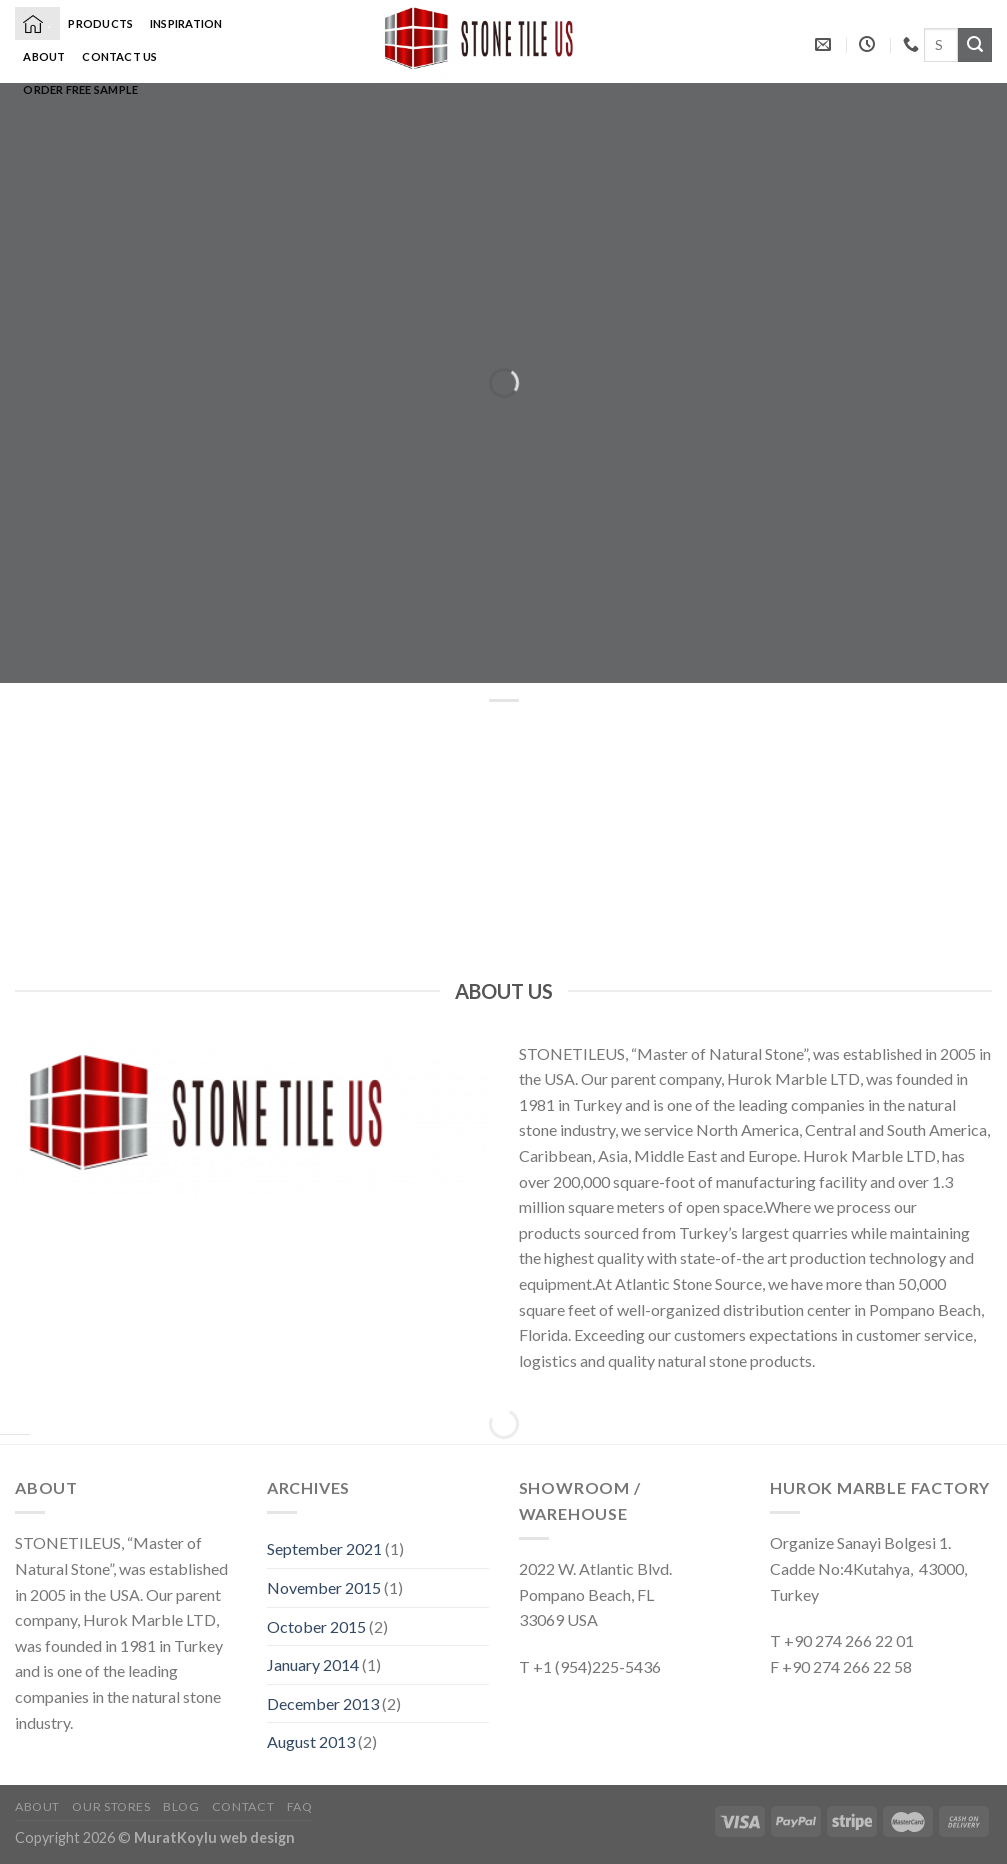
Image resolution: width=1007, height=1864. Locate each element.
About (44, 56)
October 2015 (316, 1626)
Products (100, 23)
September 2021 (324, 1548)
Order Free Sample (80, 89)
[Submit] (975, 45)
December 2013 (323, 1703)
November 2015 (324, 1587)
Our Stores (111, 1806)
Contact (243, 1806)
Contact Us (119, 56)
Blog (181, 1806)
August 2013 (311, 1741)
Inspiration (186, 23)
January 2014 (313, 1664)
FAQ (300, 1806)
